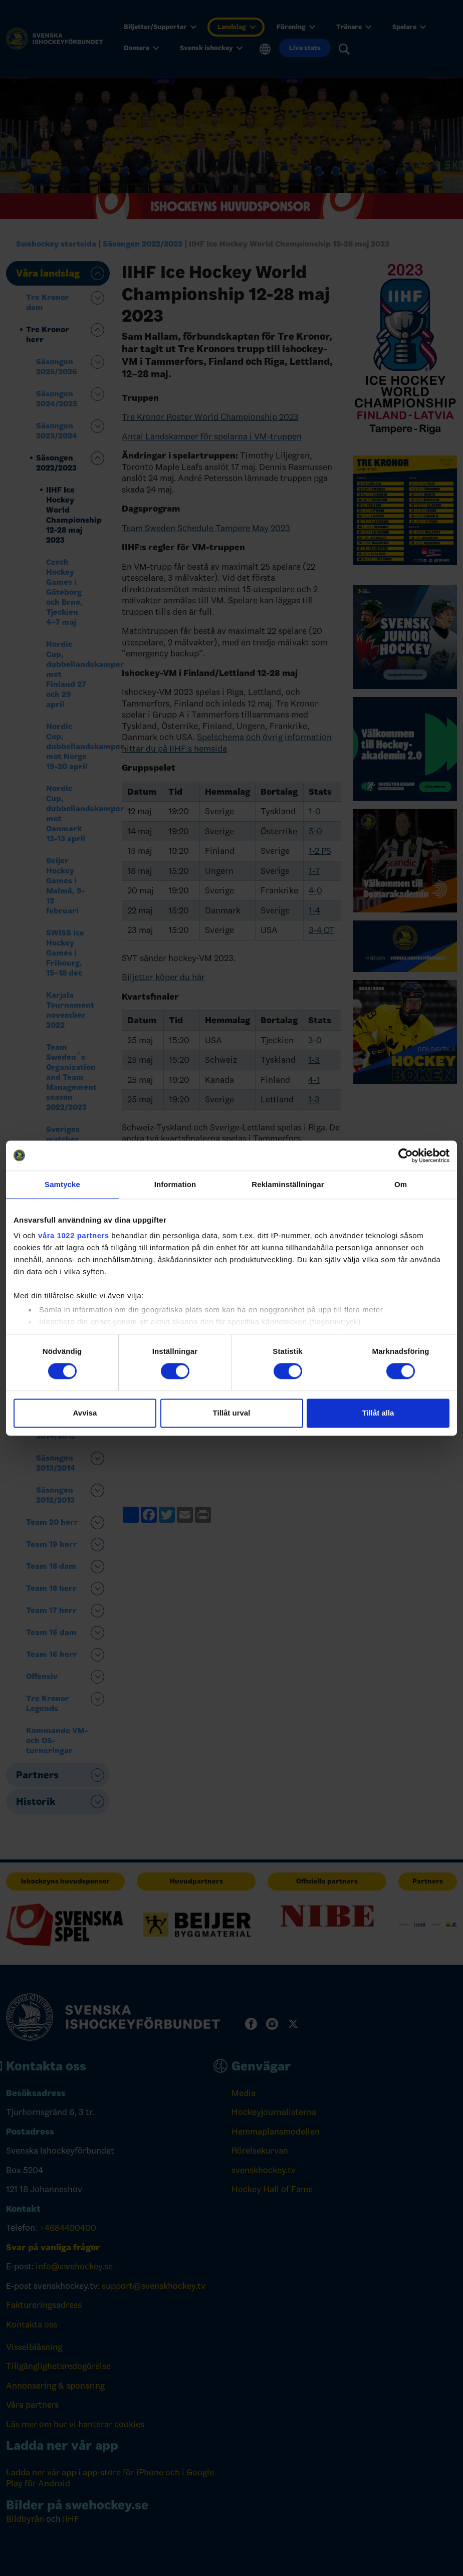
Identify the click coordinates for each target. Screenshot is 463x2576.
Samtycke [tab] (62, 1184)
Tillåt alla (378, 1413)
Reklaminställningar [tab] (288, 1184)
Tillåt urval (232, 1413)
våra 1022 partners (73, 1235)
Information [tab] (175, 1184)
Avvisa (85, 1413)
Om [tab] (400, 1184)
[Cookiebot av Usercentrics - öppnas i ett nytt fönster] (405, 1155)
